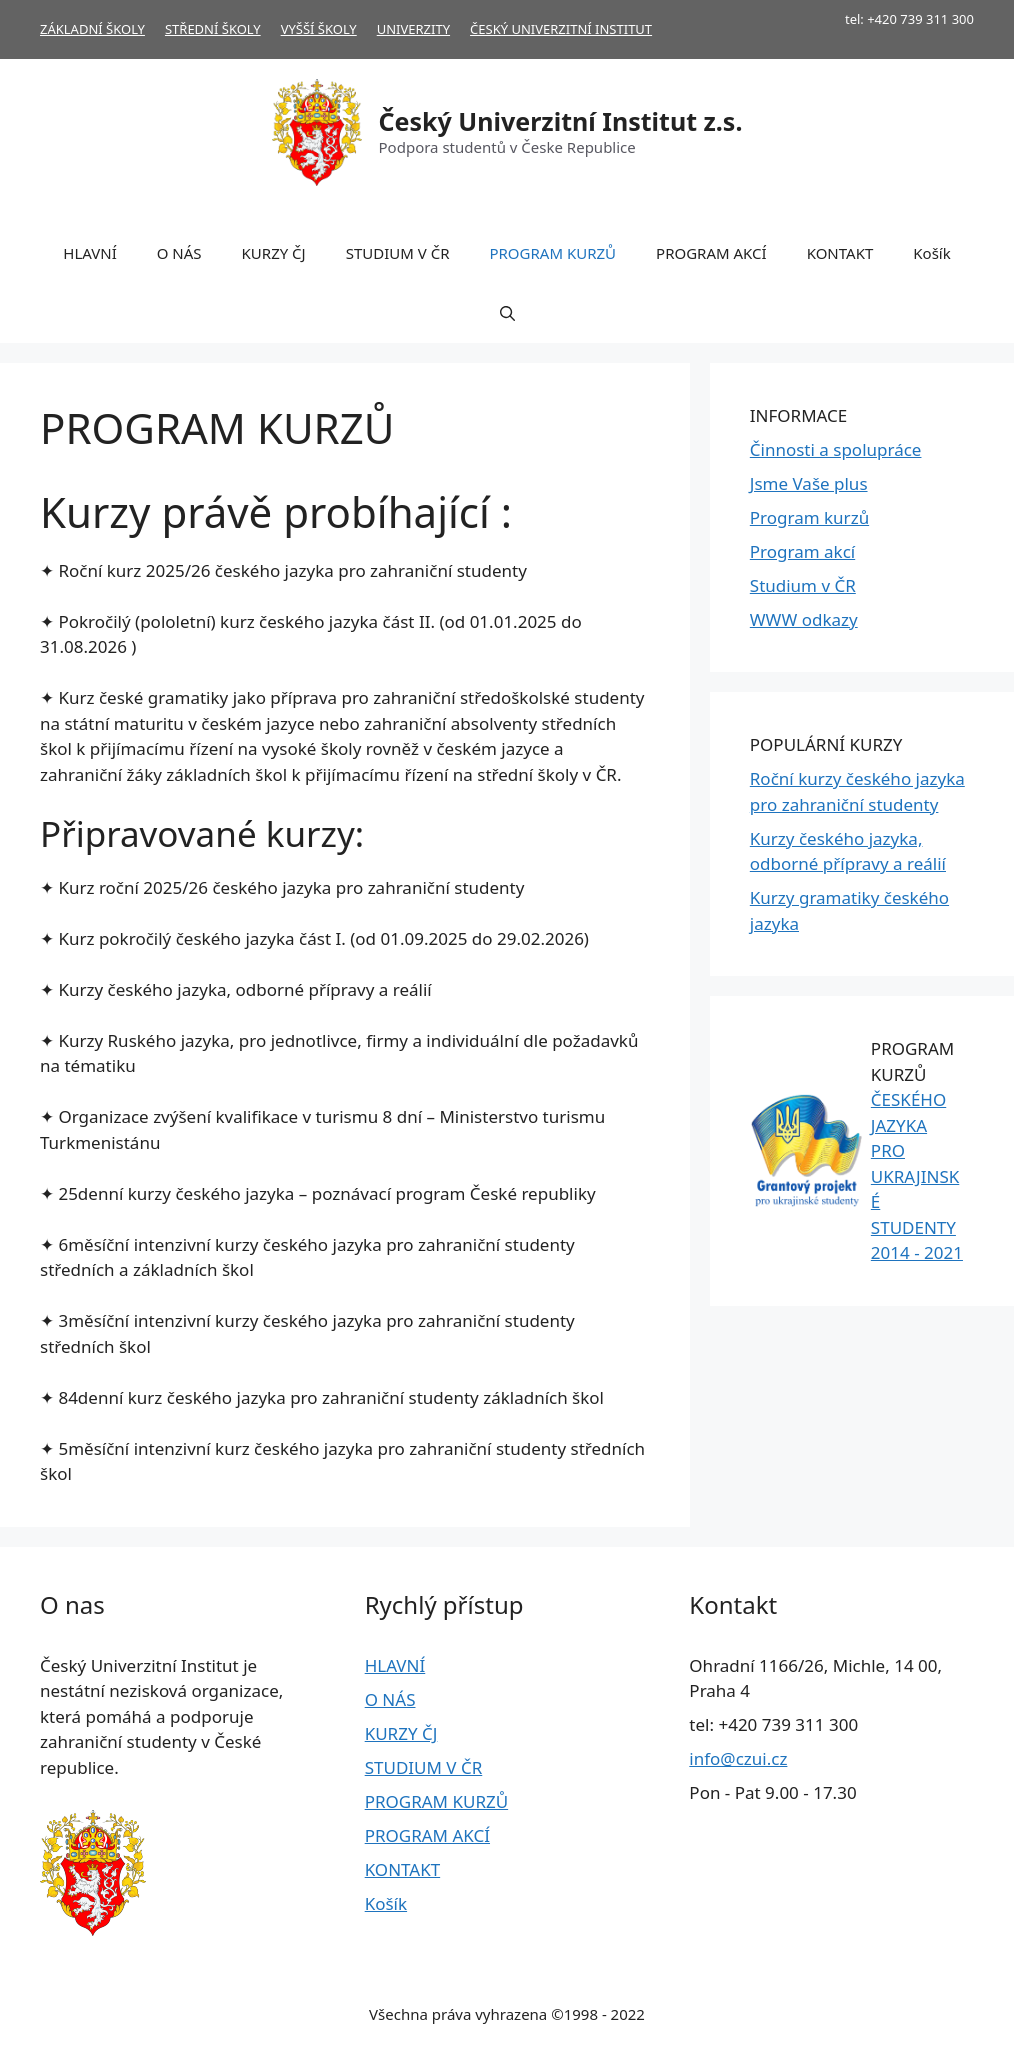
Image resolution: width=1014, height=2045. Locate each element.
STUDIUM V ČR (398, 253)
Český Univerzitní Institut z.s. (561, 121)
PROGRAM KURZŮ (552, 253)
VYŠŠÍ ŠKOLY (319, 29)
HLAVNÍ (89, 253)
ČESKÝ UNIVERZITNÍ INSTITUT (561, 29)
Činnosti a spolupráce (836, 449)
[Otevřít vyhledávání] (507, 313)
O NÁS (179, 253)
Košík (931, 253)
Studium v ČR (803, 585)
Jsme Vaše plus (809, 483)
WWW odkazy (804, 619)
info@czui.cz (738, 1758)
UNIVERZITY (413, 29)
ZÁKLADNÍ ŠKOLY (92, 29)
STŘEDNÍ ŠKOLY (213, 29)
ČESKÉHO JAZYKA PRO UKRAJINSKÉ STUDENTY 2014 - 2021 (917, 1176)
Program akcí (802, 551)
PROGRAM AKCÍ (711, 253)
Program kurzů (809, 517)
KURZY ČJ (274, 253)
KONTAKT (840, 253)
